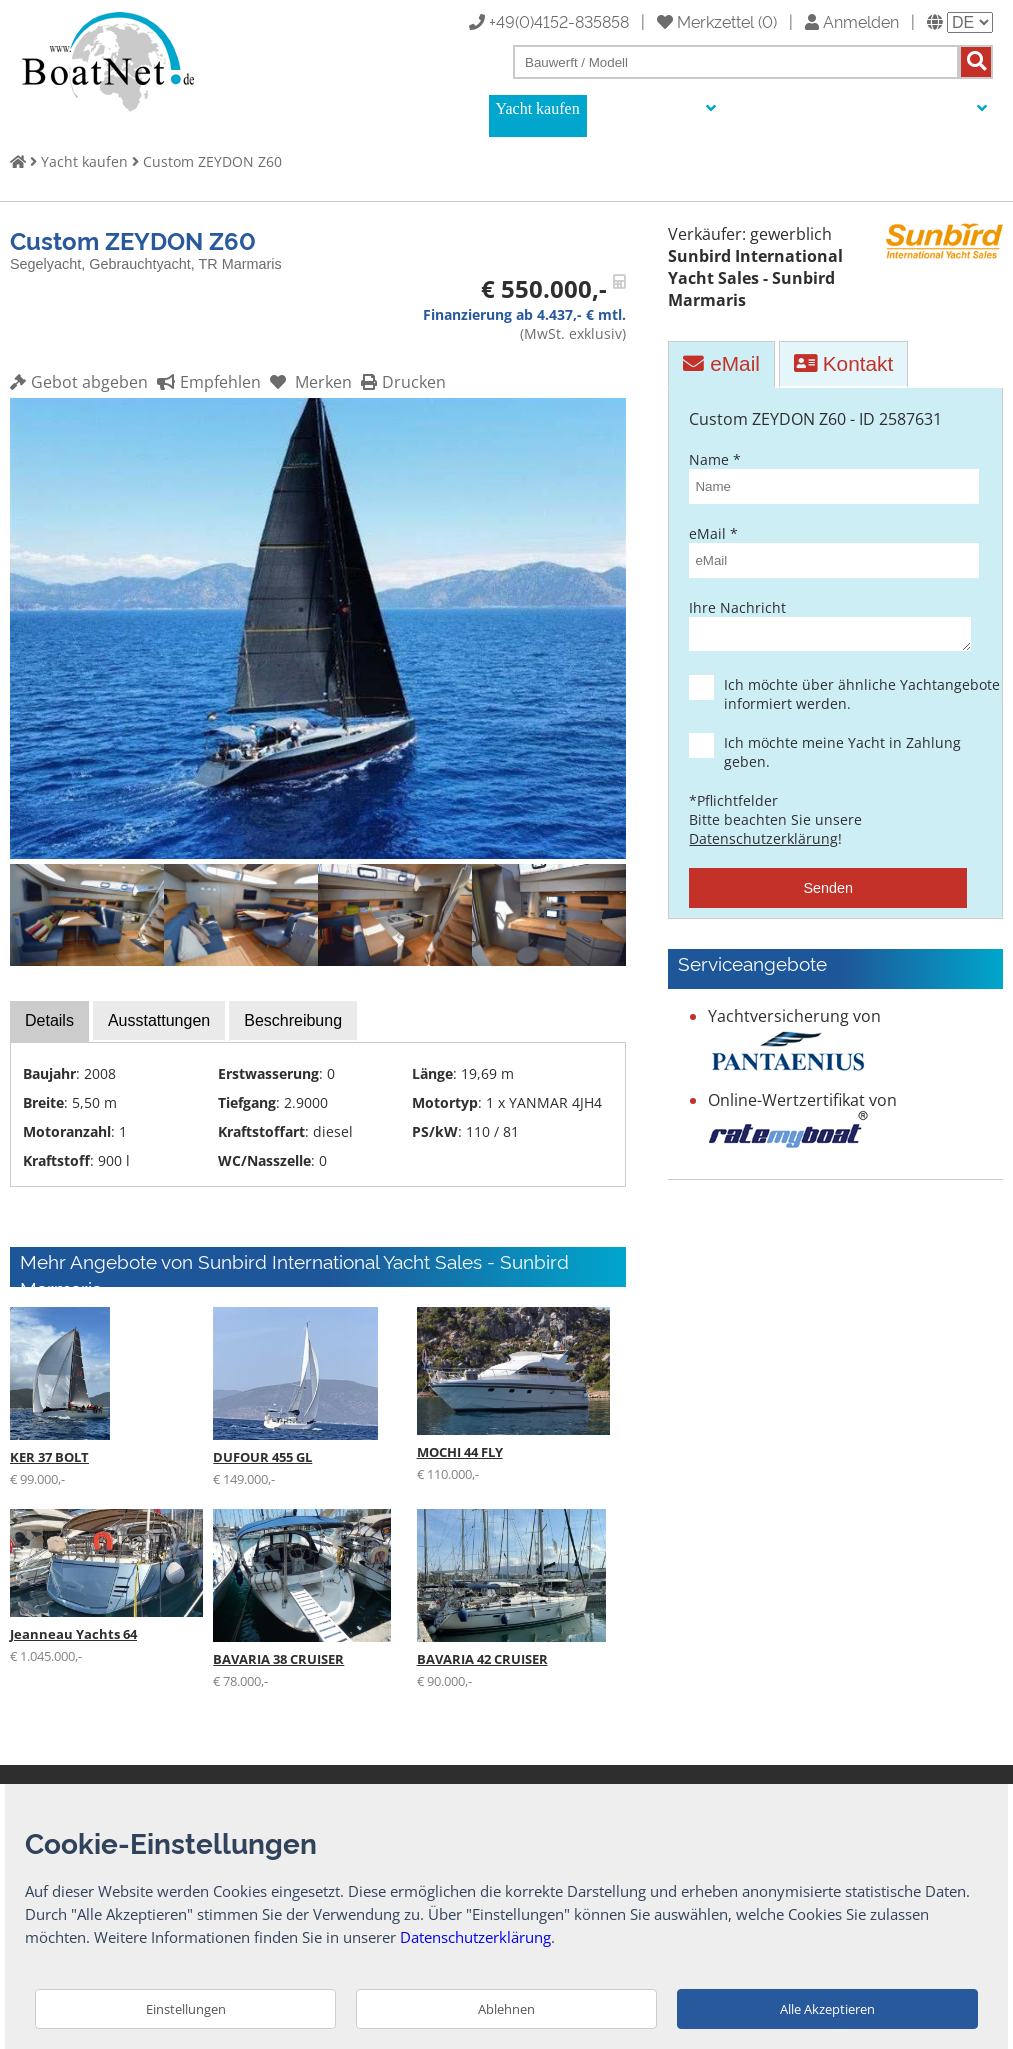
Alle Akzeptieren (827, 2009)
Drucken (401, 382)
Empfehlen (206, 382)
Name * (828, 477)
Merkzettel (705, 21)
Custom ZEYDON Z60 (212, 161)
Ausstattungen (159, 1020)
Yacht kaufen (538, 108)
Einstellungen (186, 2009)
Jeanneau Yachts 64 (73, 1634)
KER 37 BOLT (49, 1457)
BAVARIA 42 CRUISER (482, 1659)
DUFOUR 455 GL (262, 1457)
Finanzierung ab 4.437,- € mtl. (524, 314)
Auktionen (768, 108)
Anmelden (852, 21)
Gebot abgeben (79, 382)
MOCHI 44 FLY (460, 1452)
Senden (828, 894)
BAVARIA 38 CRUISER (278, 1659)
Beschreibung (293, 1020)
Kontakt (843, 363)
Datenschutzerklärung (763, 844)
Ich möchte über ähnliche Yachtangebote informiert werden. (845, 700)
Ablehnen (506, 2009)
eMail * (828, 551)
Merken (308, 382)
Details (49, 1020)
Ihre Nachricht (828, 627)
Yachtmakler (860, 108)
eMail (721, 363)
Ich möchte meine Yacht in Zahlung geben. (845, 758)
